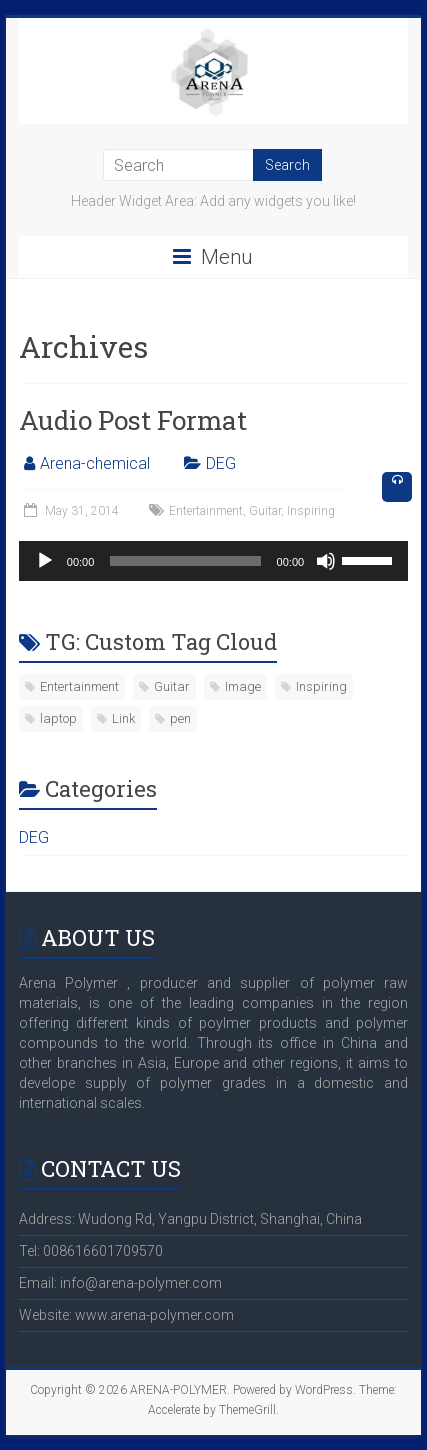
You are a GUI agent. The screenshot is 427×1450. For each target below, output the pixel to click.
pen (180, 718)
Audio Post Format (133, 420)
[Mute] (326, 561)
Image (243, 686)
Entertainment (206, 511)
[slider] (185, 561)
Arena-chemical (95, 463)
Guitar (265, 511)
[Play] (45, 561)
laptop (58, 718)
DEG (221, 463)
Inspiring (311, 511)
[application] (213, 561)
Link (123, 718)
